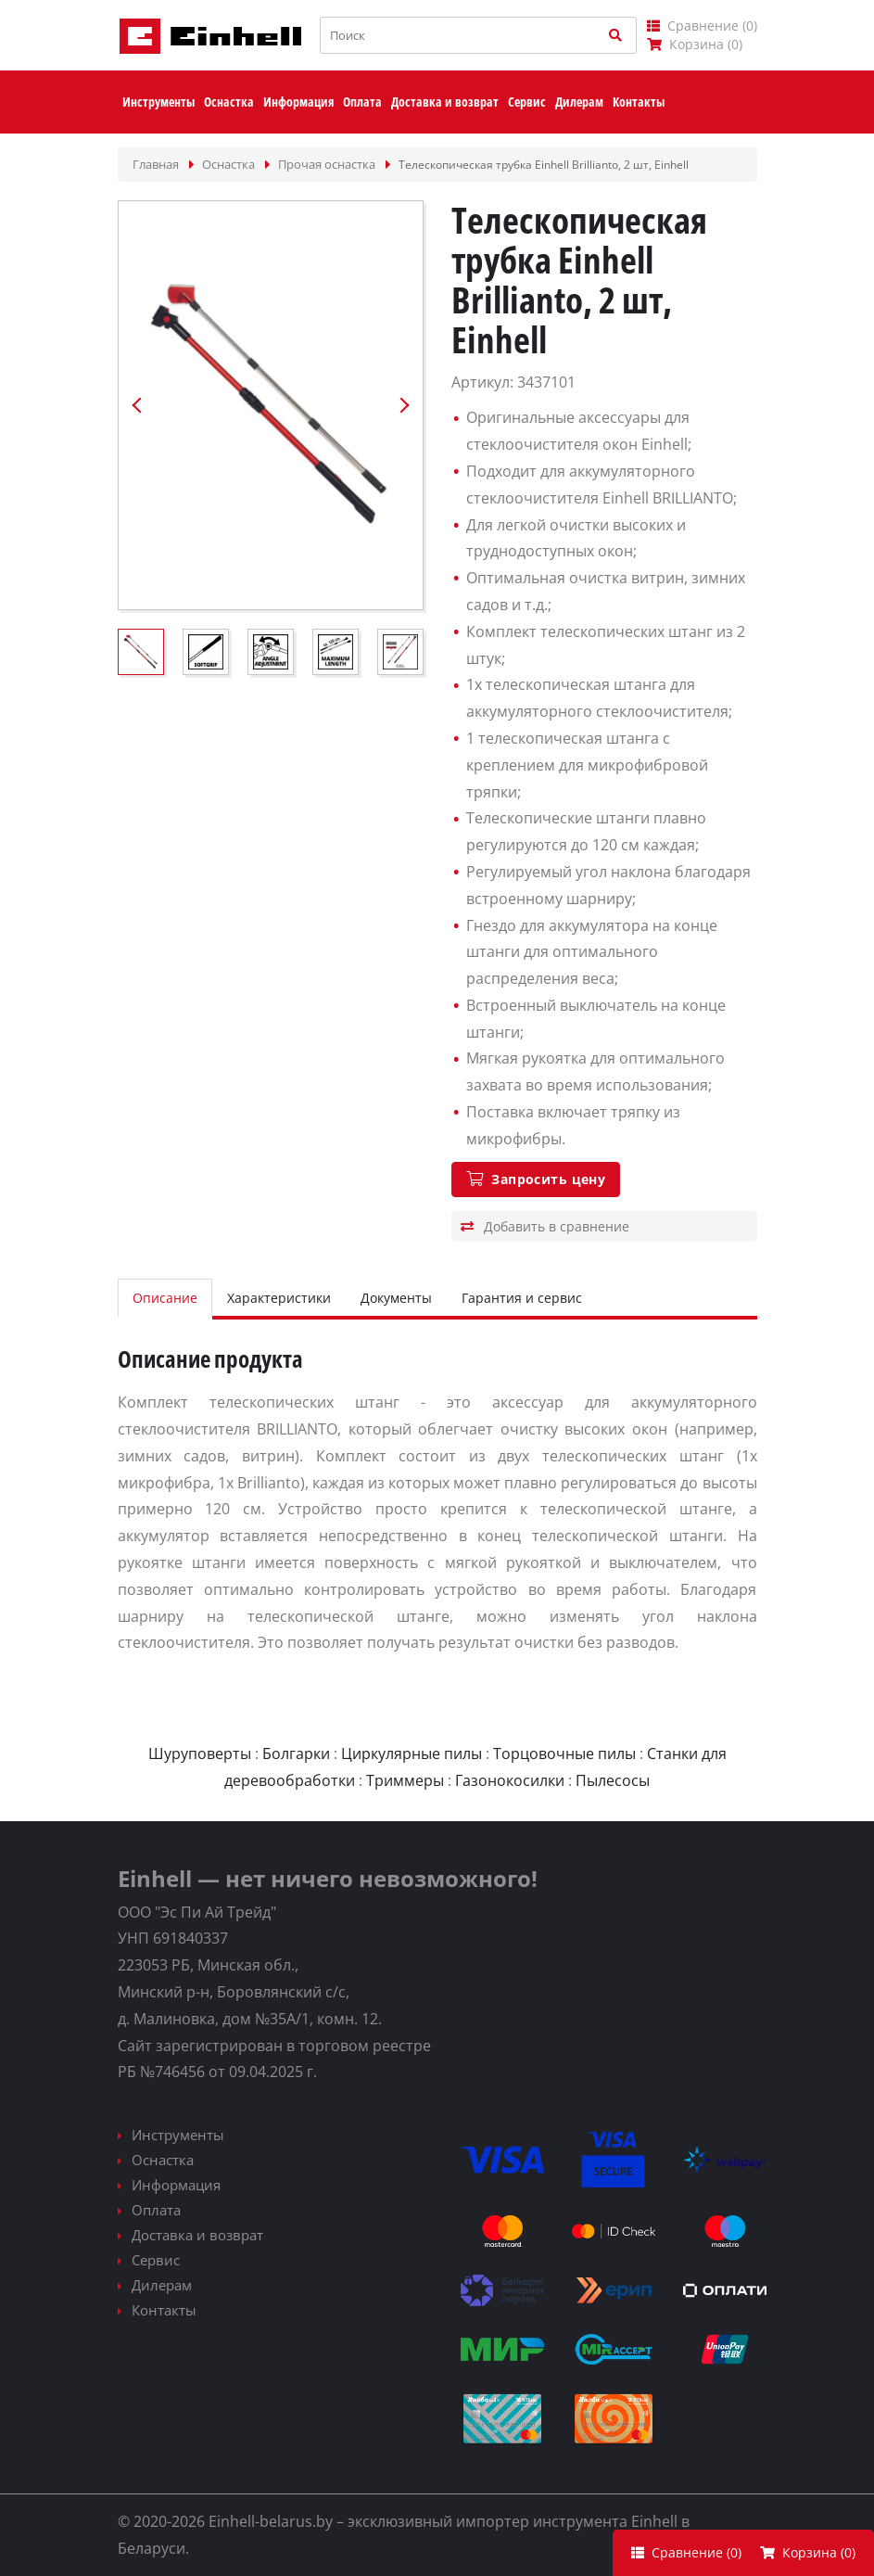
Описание (165, 1298)
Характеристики (279, 1298)
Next (404, 405)
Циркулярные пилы (411, 1753)
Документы (396, 1298)
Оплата (156, 2209)
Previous (137, 405)
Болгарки (296, 1753)
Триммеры (405, 1780)
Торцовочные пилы (564, 1753)
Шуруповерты (199, 1753)
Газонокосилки (509, 1780)
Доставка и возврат (197, 2234)
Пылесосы (613, 1780)
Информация (176, 2184)
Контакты (164, 2310)
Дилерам (162, 2285)
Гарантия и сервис (522, 1298)
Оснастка (163, 2159)
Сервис (156, 2260)
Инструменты (178, 2134)
